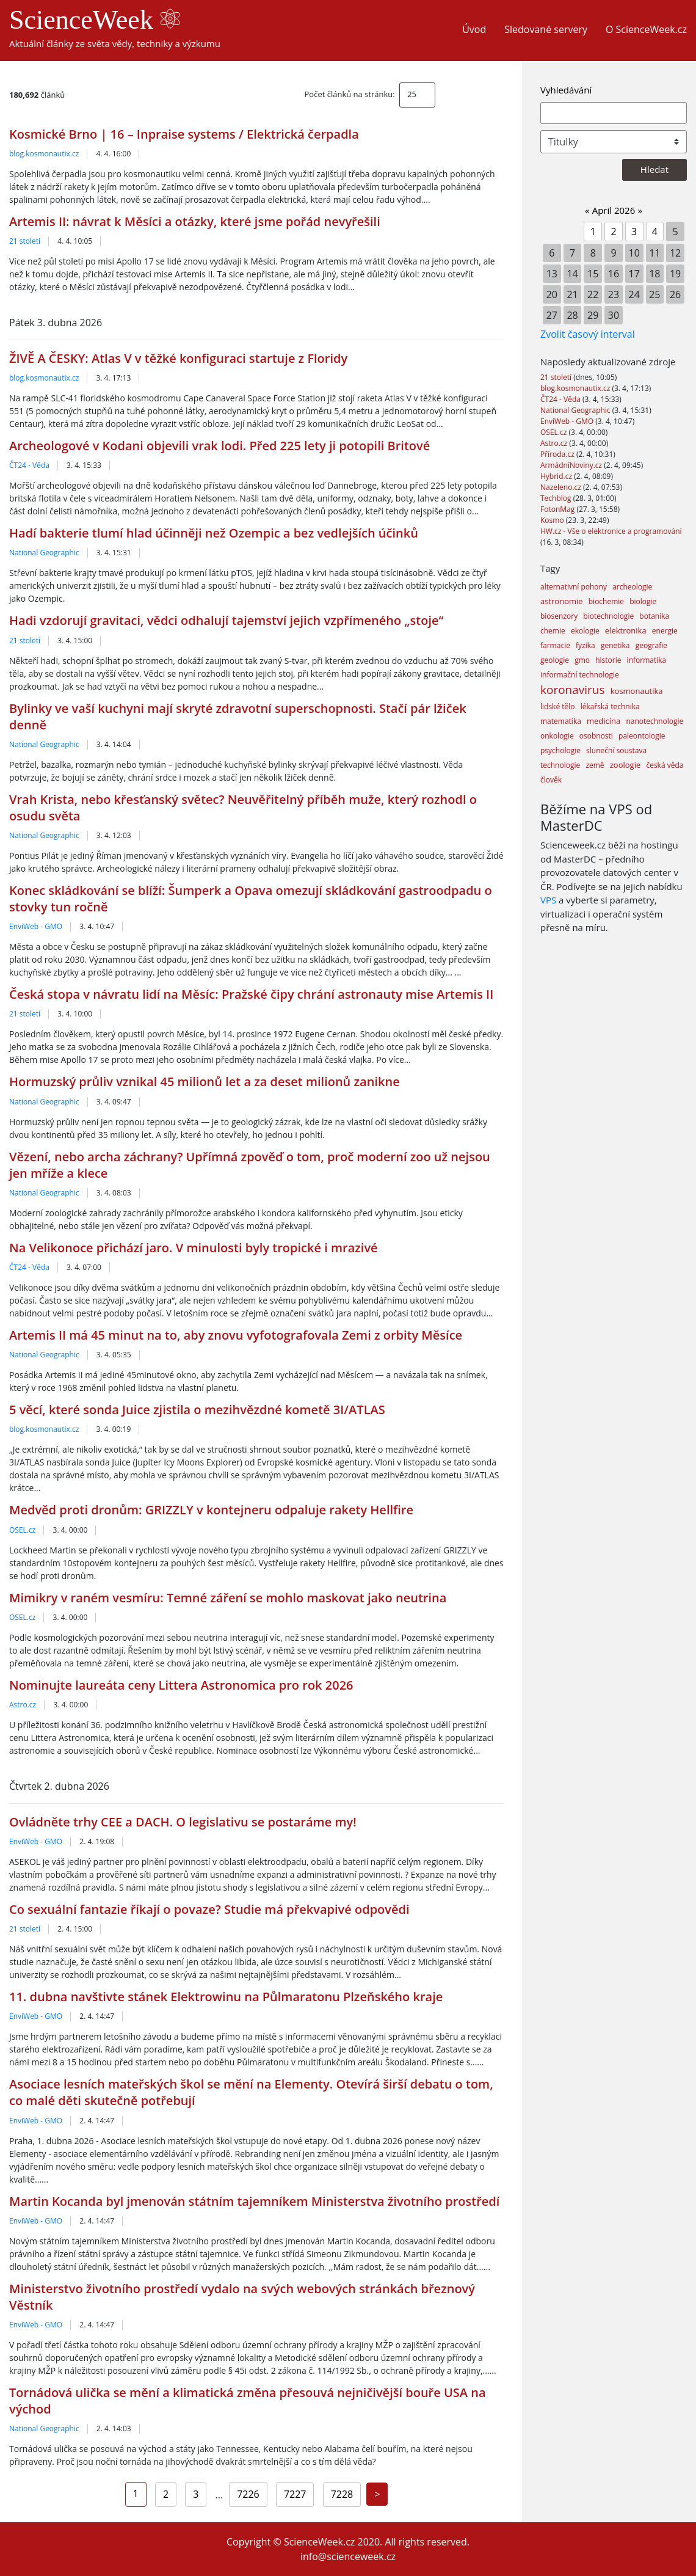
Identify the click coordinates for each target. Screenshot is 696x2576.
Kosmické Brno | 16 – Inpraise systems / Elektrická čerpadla (184, 134)
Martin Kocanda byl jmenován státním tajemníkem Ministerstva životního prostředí (254, 2201)
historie (608, 660)
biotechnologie (608, 616)
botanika (654, 616)
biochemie (606, 601)
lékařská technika (610, 706)
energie (665, 631)
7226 (248, 2494)
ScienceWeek (94, 20)
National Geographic (44, 552)
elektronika (626, 630)
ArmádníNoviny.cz (572, 465)
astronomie (561, 601)
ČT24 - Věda (29, 465)
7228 (342, 2494)
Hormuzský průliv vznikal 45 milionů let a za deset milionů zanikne (204, 1081)
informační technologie (579, 675)
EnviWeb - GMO (35, 926)
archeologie (632, 587)
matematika (560, 721)
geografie (651, 645)
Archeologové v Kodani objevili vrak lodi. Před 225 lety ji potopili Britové (219, 445)
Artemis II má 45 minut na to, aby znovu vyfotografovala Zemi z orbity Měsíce (235, 1335)
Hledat (654, 169)
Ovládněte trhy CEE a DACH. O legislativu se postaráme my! (183, 1822)
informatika (647, 660)
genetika (615, 645)
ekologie (585, 631)
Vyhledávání (566, 90)
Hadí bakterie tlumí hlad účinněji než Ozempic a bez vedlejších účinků (213, 533)
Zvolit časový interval (587, 334)
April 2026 (614, 210)
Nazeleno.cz (561, 487)
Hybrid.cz (557, 476)
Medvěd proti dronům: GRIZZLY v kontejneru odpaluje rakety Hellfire (211, 1509)
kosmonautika (637, 690)
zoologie (625, 764)
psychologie (560, 750)
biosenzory (559, 616)
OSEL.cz (22, 1530)
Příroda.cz (558, 454)
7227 (295, 2494)
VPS (548, 900)
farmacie (555, 645)
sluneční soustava (616, 750)
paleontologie (641, 736)
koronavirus (572, 690)
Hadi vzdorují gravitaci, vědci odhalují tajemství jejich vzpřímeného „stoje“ (226, 620)
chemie (552, 631)
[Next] (377, 2494)
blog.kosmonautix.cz (44, 153)
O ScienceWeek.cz (646, 29)
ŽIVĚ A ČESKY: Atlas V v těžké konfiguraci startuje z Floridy (178, 358)
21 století (24, 241)
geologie (554, 660)
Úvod (474, 29)
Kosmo (553, 520)
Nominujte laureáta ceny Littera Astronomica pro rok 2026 (181, 1685)
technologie (560, 765)
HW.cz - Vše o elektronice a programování (611, 531)
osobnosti (596, 736)
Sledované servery (545, 29)
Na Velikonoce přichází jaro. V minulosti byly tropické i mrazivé (193, 1247)
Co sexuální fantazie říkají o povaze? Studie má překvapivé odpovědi (209, 1909)
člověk (551, 780)
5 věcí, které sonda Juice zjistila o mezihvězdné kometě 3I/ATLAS (197, 1409)
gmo (582, 660)
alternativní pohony (573, 587)
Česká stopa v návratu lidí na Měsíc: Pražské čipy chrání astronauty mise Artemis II (251, 994)
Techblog (556, 498)
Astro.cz (22, 1704)
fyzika (585, 645)
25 (411, 94)
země (594, 765)
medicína (603, 720)
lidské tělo (557, 706)
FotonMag (558, 509)
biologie (642, 601)
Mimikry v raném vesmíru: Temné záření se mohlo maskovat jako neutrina (227, 1597)
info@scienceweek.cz (348, 2556)
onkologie (557, 736)
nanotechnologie (654, 721)
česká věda (664, 765)
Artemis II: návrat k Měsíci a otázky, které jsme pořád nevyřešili (194, 221)
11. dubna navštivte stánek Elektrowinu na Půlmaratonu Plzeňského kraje (226, 1996)
